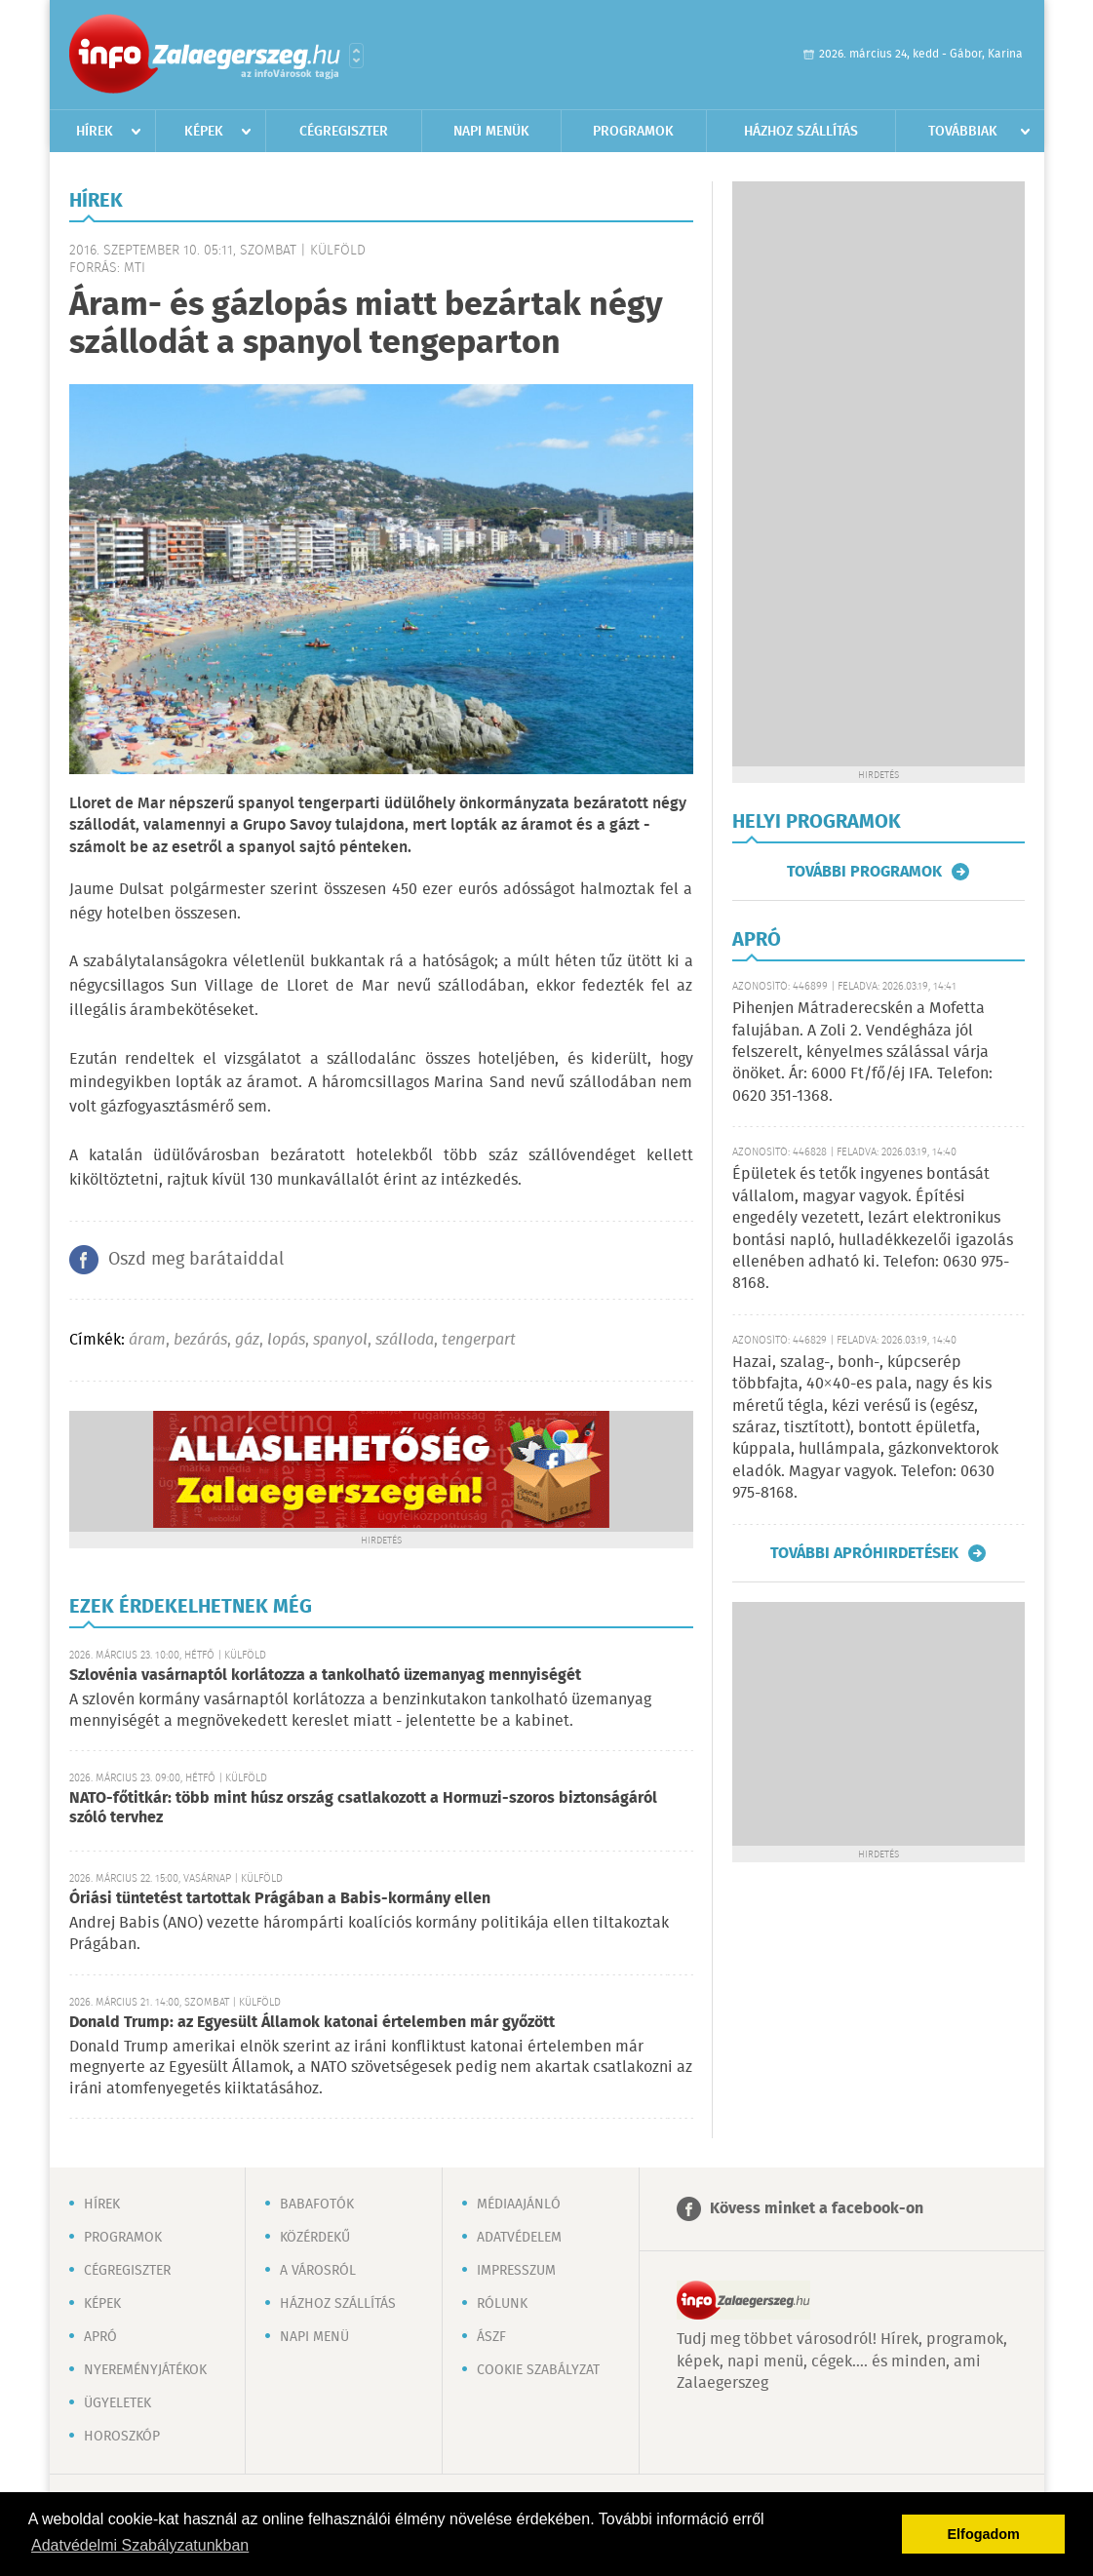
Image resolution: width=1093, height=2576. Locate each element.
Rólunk (502, 2304)
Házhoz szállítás (801, 131)
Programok (633, 131)
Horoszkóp (122, 2436)
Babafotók (317, 2204)
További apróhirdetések (864, 1553)
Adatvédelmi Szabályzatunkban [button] (140, 2545)
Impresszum (516, 2271)
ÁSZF (491, 2337)
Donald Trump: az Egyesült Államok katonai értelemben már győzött (312, 2022)
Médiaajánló (519, 2204)
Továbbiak (962, 131)
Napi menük (491, 131)
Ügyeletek (117, 2403)
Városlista (356, 55)
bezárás (200, 1340)
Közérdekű (315, 2237)
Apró (100, 2337)
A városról (318, 2271)
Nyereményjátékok (145, 2370)
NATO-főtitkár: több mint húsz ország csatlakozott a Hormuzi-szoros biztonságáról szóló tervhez (363, 1808)
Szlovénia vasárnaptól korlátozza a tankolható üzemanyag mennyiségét (325, 1675)
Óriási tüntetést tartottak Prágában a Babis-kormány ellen (279, 1899)
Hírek (94, 131)
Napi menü (314, 2337)
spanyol (340, 1340)
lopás (286, 1340)
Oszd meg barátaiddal (196, 1259)
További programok (864, 871)
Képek (203, 131)
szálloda (404, 1340)
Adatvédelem (519, 2237)
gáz (247, 1340)
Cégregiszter (343, 131)
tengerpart (479, 1340)
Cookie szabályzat (538, 2370)
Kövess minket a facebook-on (816, 2209)
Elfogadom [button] (984, 2534)
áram (147, 1340)
